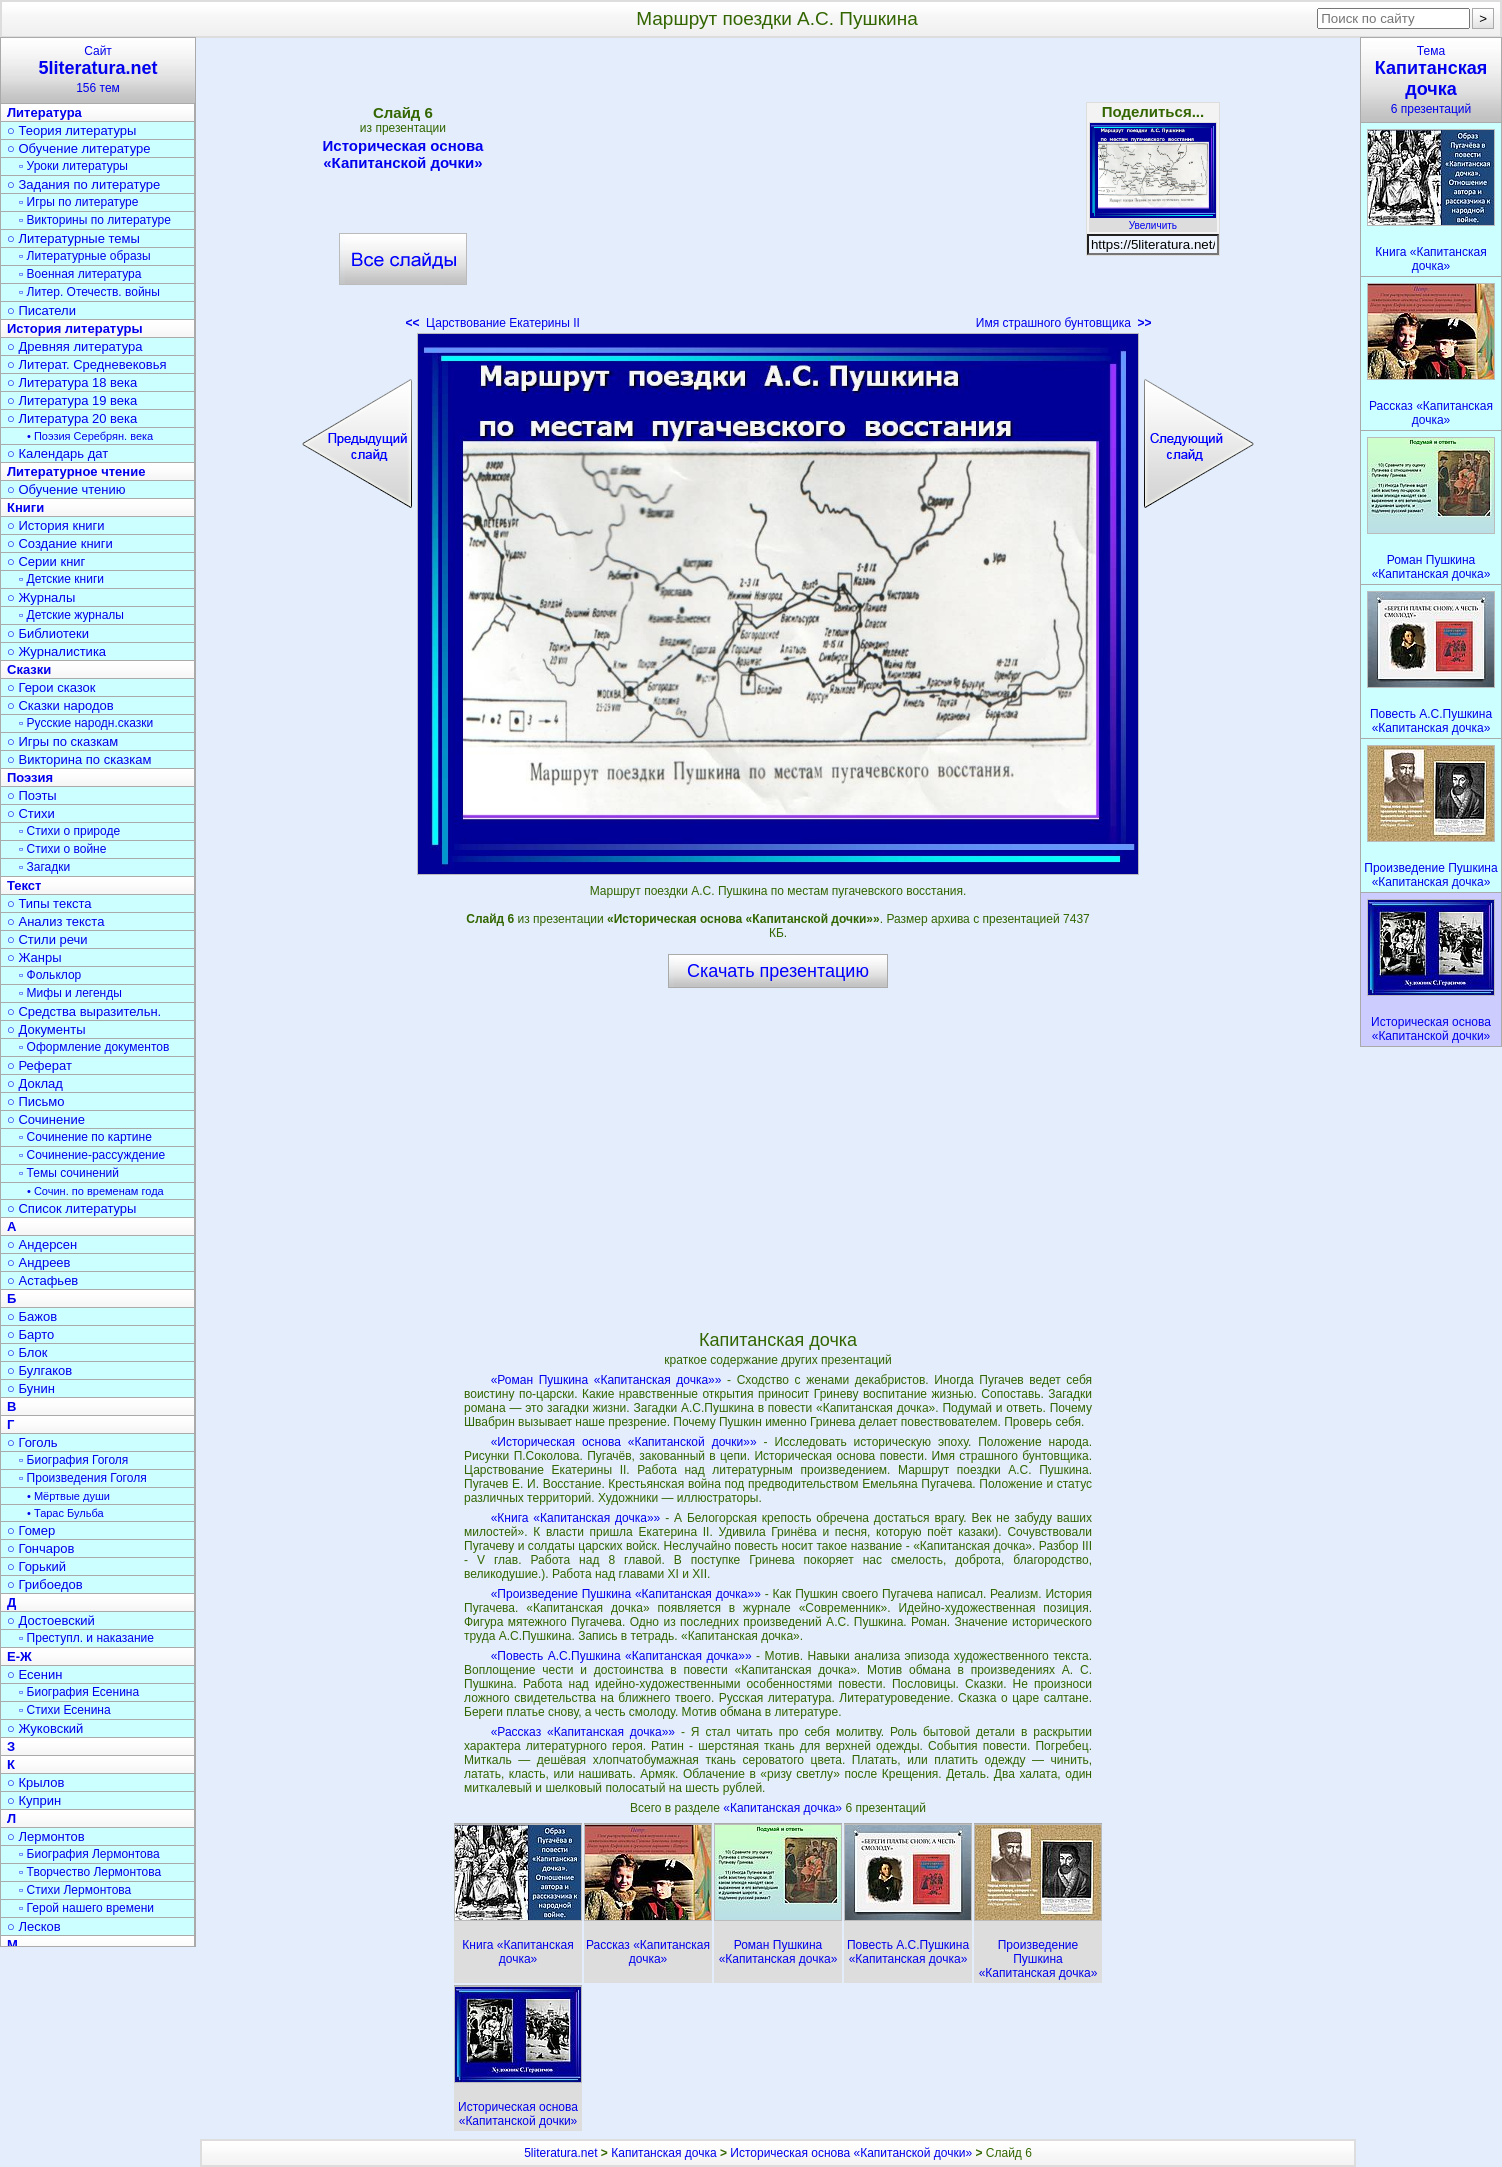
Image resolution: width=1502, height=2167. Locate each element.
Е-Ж (19, 1656)
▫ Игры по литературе (78, 202)
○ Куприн (34, 1800)
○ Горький (36, 1566)
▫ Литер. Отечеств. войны (89, 292)
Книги (25, 507)
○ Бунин (31, 1388)
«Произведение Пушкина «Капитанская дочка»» (626, 1594)
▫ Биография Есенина (79, 1692)
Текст (24, 885)
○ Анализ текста (55, 921)
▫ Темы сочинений (69, 1173)
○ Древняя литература (74, 346)
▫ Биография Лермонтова (89, 1854)
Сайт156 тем (98, 69)
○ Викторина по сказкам (79, 759)
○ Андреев (39, 1262)
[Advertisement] (778, 190)
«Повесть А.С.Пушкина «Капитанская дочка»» (621, 1656)
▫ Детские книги (61, 579)
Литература (44, 112)
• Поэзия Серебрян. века (90, 436)
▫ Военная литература (80, 274)
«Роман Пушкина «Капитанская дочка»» (606, 1380)
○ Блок (27, 1352)
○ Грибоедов (45, 1584)
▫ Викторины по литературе (95, 220)
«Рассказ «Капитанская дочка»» (583, 1732)
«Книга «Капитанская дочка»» (576, 1518)
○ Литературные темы (73, 238)
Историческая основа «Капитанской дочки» (403, 154)
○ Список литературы (71, 1208)
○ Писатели (41, 310)
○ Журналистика (56, 651)
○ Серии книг (46, 561)
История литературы (75, 328)
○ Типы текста (49, 903)
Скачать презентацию (778, 971)
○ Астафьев (42, 1280)
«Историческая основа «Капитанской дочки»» (624, 1442)
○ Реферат (39, 1065)
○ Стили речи (47, 939)
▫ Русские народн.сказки (86, 723)
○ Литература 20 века (72, 418)
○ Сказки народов (60, 705)
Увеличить (1153, 220)
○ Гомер (31, 1530)
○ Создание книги (60, 543)
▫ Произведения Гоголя (83, 1478)
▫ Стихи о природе (69, 831)
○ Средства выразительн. (84, 1011)
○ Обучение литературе (79, 148)
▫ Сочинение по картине (85, 1137)
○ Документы (46, 1029)
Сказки (29, 669)
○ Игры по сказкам (62, 741)
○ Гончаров (40, 1548)
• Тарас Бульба (65, 1513)
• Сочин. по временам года (95, 1191)
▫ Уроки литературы (73, 166)
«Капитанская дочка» (784, 1808)
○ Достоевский (51, 1620)
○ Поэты (32, 795)
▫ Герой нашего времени (86, 1908)
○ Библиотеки (48, 633)
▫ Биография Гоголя (73, 1460)
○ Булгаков (39, 1370)
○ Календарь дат (57, 453)
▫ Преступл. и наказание (86, 1638)
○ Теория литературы (71, 130)
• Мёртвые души (68, 1496)
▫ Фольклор (50, 975)
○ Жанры (34, 957)
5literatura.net (560, 2153)
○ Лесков (34, 1926)
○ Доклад (35, 1083)
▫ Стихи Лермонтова (75, 1890)
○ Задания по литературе (83, 184)
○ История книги (56, 525)
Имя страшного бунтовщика (1064, 323)
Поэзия (30, 777)
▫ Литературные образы (85, 256)
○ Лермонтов (46, 1836)
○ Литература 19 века (72, 400)
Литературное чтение (76, 471)
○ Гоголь (32, 1442)
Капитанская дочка (663, 2153)
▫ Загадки (44, 867)
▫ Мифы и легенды (70, 993)
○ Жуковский (45, 1728)
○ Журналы (41, 597)
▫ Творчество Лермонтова (90, 1872)
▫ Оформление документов (94, 1047)
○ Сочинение (46, 1119)
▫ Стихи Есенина (65, 1710)
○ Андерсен (42, 1244)
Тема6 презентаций (1431, 80)
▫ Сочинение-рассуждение (92, 1155)
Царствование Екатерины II (492, 323)
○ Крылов (35, 1782)
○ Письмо (36, 1101)
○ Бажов (32, 1316)
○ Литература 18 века (72, 382)
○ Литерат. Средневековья (87, 364)
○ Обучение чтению (66, 489)
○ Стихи (31, 813)
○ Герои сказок (51, 687)
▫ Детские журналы (71, 615)
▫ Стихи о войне (62, 849)
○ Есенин (34, 1674)
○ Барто (30, 1334)
